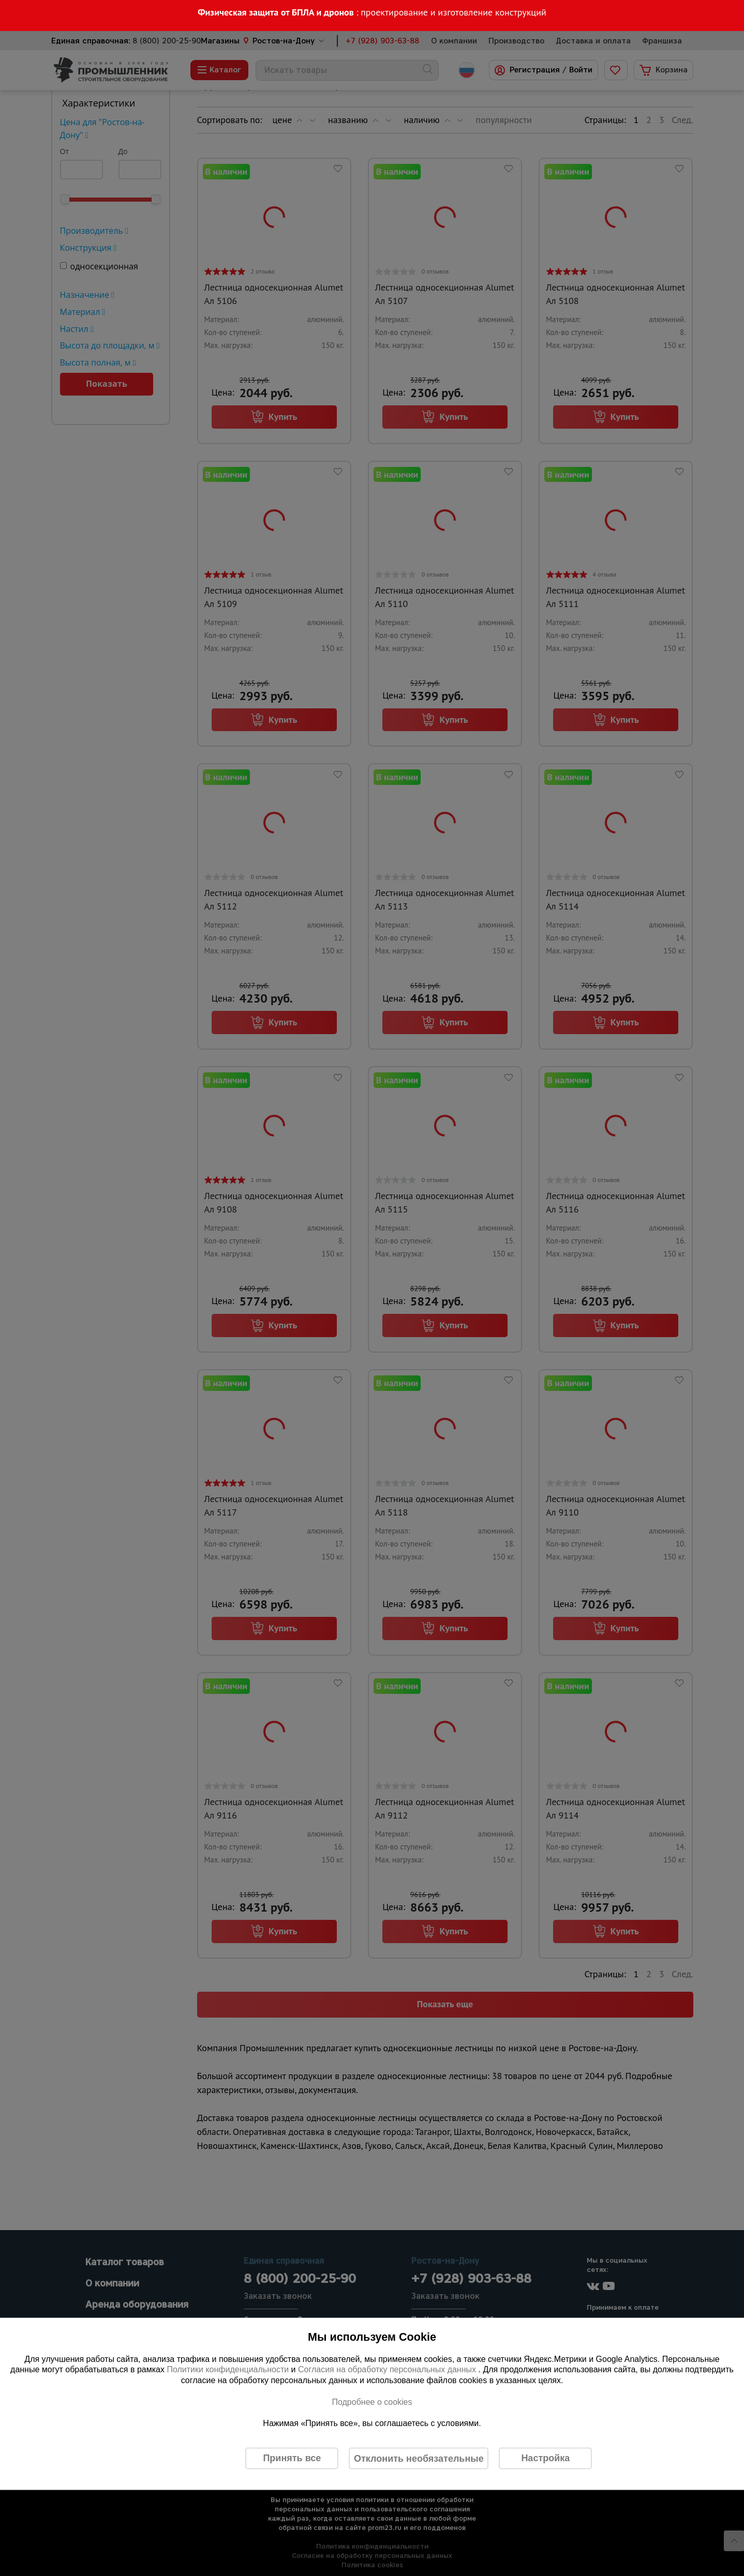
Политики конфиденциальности (228, 2369)
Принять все (292, 2458)
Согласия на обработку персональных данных (388, 2369)
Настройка (545, 2458)
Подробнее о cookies (372, 2401)
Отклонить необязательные (419, 2458)
